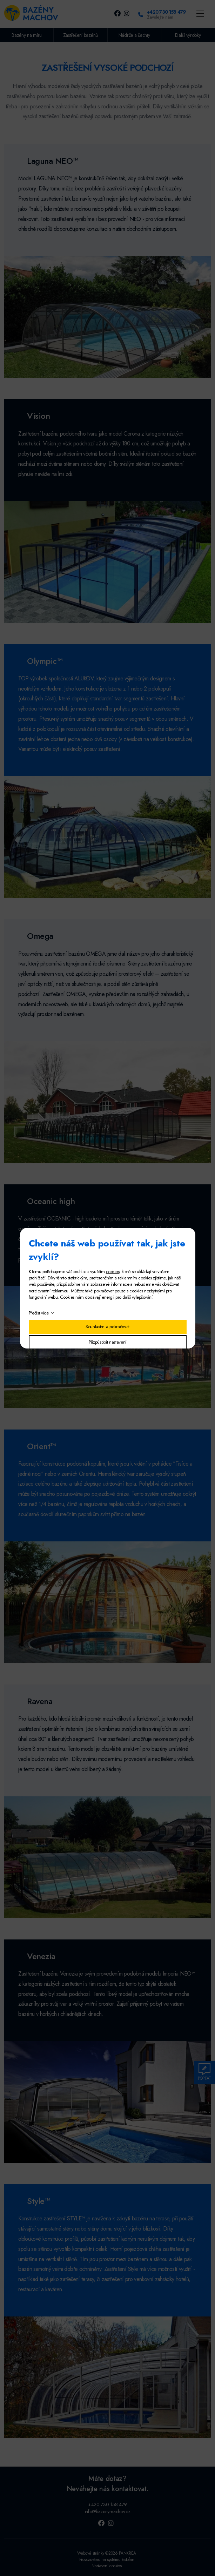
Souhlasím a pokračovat (107, 1326)
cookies (112, 1271)
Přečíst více (39, 1313)
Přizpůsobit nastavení (107, 1342)
